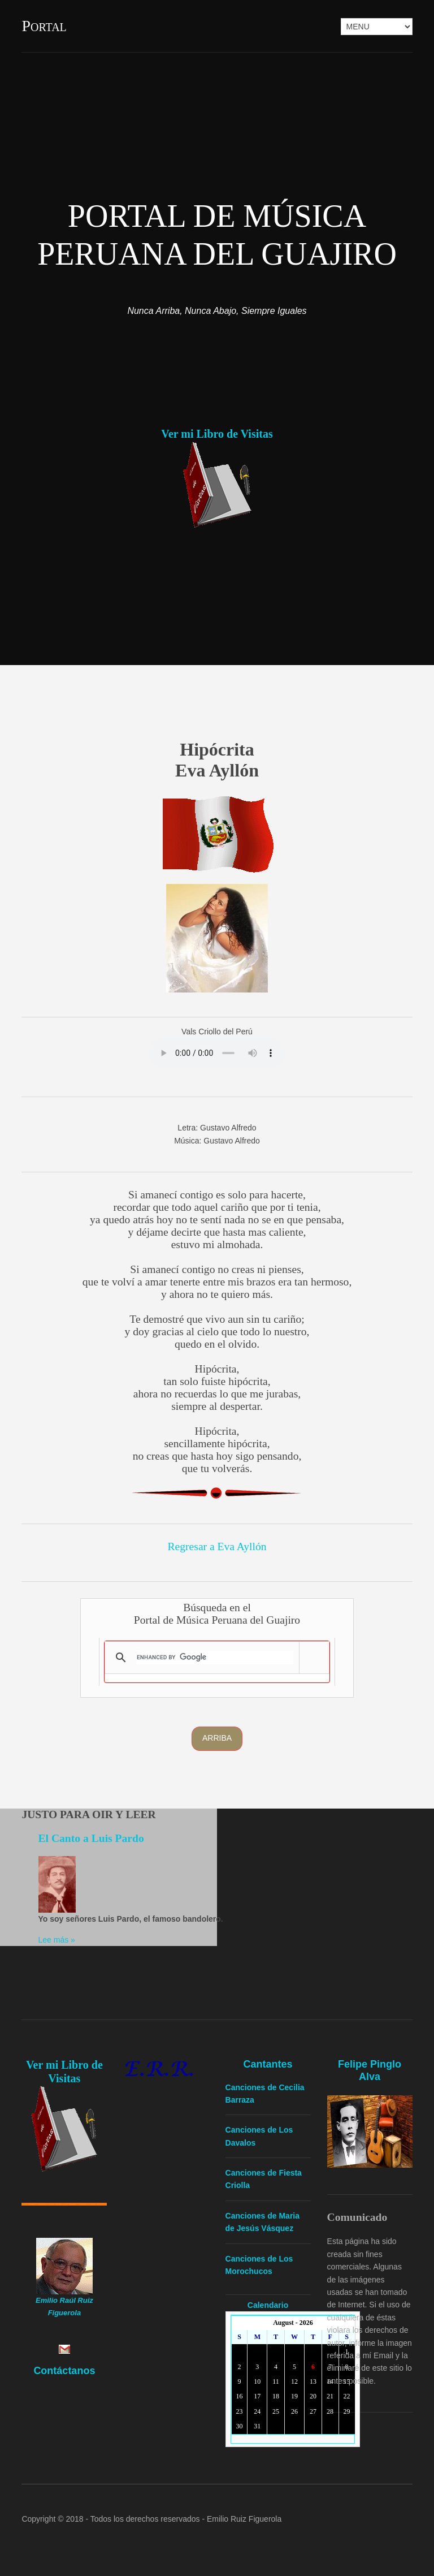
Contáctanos (64, 2370)
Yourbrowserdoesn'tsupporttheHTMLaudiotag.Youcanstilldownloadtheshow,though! (217, 1053)
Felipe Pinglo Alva (369, 2070)
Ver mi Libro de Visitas (216, 434)
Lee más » (56, 1939)
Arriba (217, 1737)
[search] (215, 1657)
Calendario (268, 2305)
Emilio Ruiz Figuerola (244, 2518)
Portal (43, 25)
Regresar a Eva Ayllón (216, 1546)
